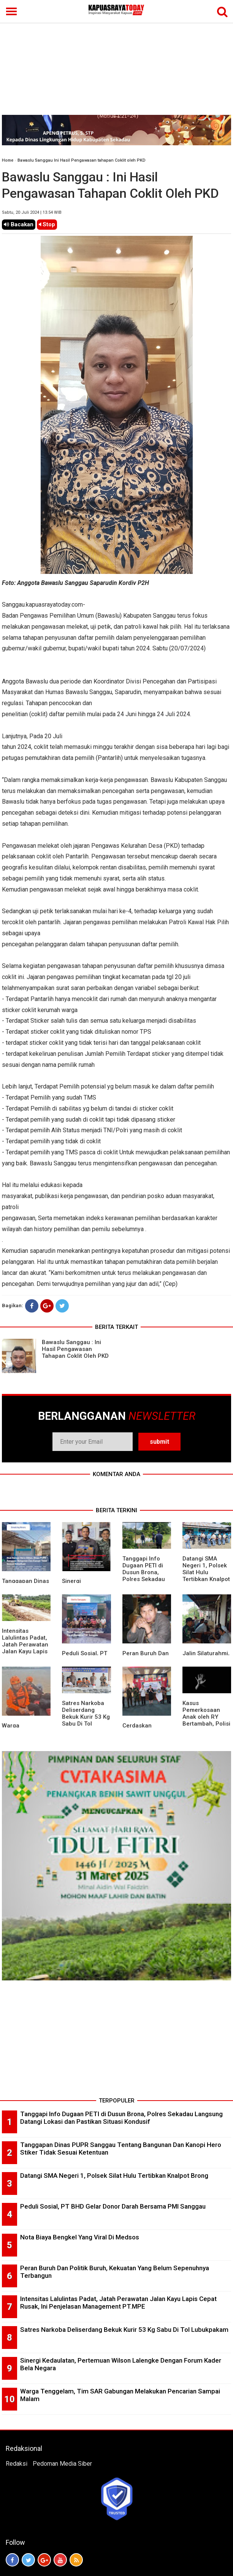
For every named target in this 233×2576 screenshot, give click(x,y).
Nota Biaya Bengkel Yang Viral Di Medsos (79, 2237)
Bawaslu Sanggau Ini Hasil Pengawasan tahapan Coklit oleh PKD (81, 160)
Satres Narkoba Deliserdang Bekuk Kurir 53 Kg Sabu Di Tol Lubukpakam (86, 1717)
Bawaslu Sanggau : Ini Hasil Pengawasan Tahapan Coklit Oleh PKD (75, 1349)
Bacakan (18, 224)
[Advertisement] (116, 58)
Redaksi (16, 2463)
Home (7, 160)
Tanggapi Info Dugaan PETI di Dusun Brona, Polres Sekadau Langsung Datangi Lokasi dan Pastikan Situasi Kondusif (144, 1582)
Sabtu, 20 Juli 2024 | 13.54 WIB (32, 212)
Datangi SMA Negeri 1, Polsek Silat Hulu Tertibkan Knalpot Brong (206, 1572)
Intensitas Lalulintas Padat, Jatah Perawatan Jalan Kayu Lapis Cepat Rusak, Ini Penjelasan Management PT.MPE (25, 1654)
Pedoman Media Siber (62, 2463)
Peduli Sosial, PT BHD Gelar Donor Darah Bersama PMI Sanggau (113, 2206)
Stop (47, 224)
